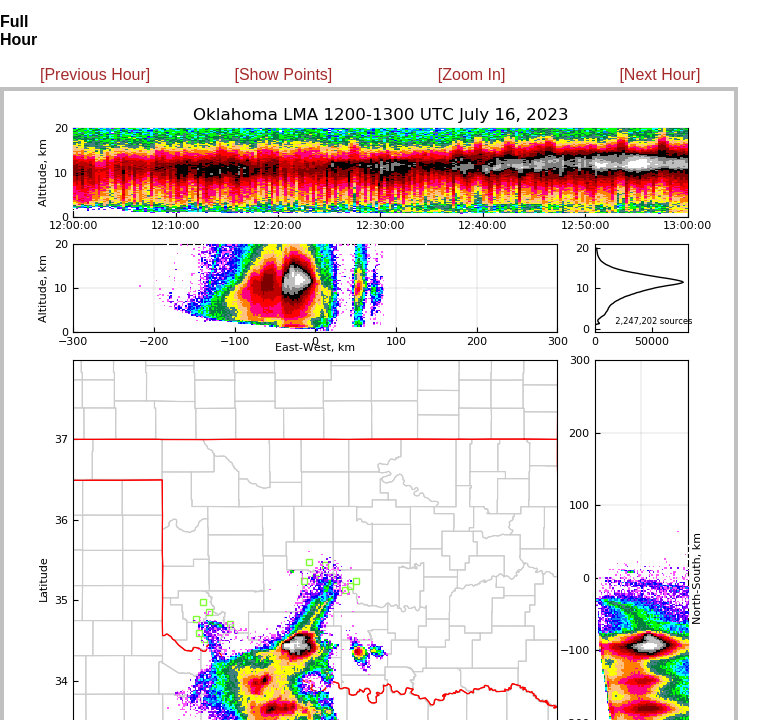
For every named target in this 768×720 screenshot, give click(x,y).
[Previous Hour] (95, 74)
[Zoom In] (472, 74)
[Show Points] (283, 74)
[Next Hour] (659, 74)
